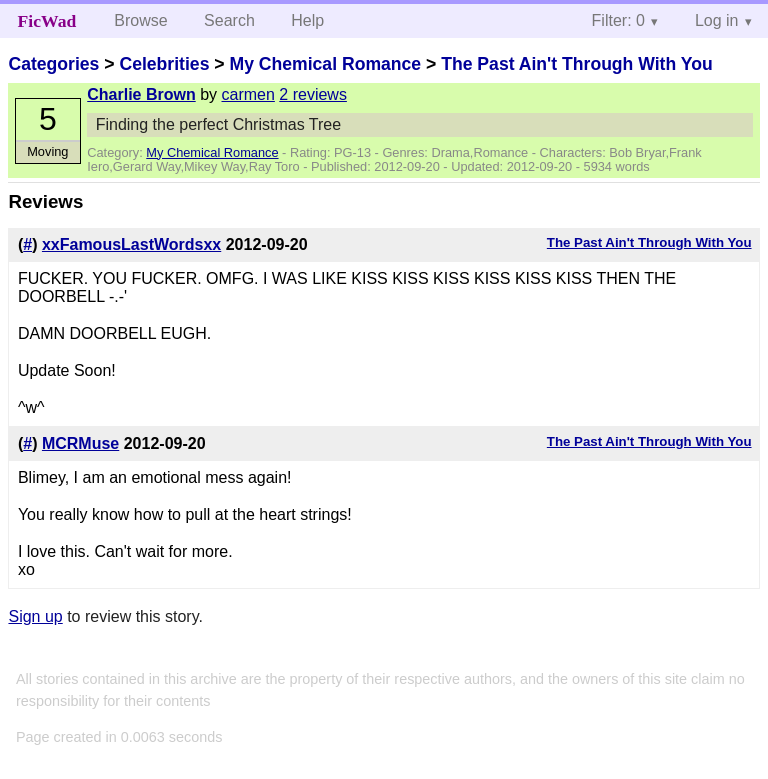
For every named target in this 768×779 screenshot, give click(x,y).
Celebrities (164, 64)
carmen (248, 94)
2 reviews (313, 94)
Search (229, 20)
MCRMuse (80, 443)
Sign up (35, 616)
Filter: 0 (618, 20)
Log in (717, 20)
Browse (140, 20)
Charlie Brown (141, 94)
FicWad (47, 21)
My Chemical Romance (325, 64)
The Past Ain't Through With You (577, 64)
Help (307, 20)
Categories (53, 64)
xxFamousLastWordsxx (131, 244)
